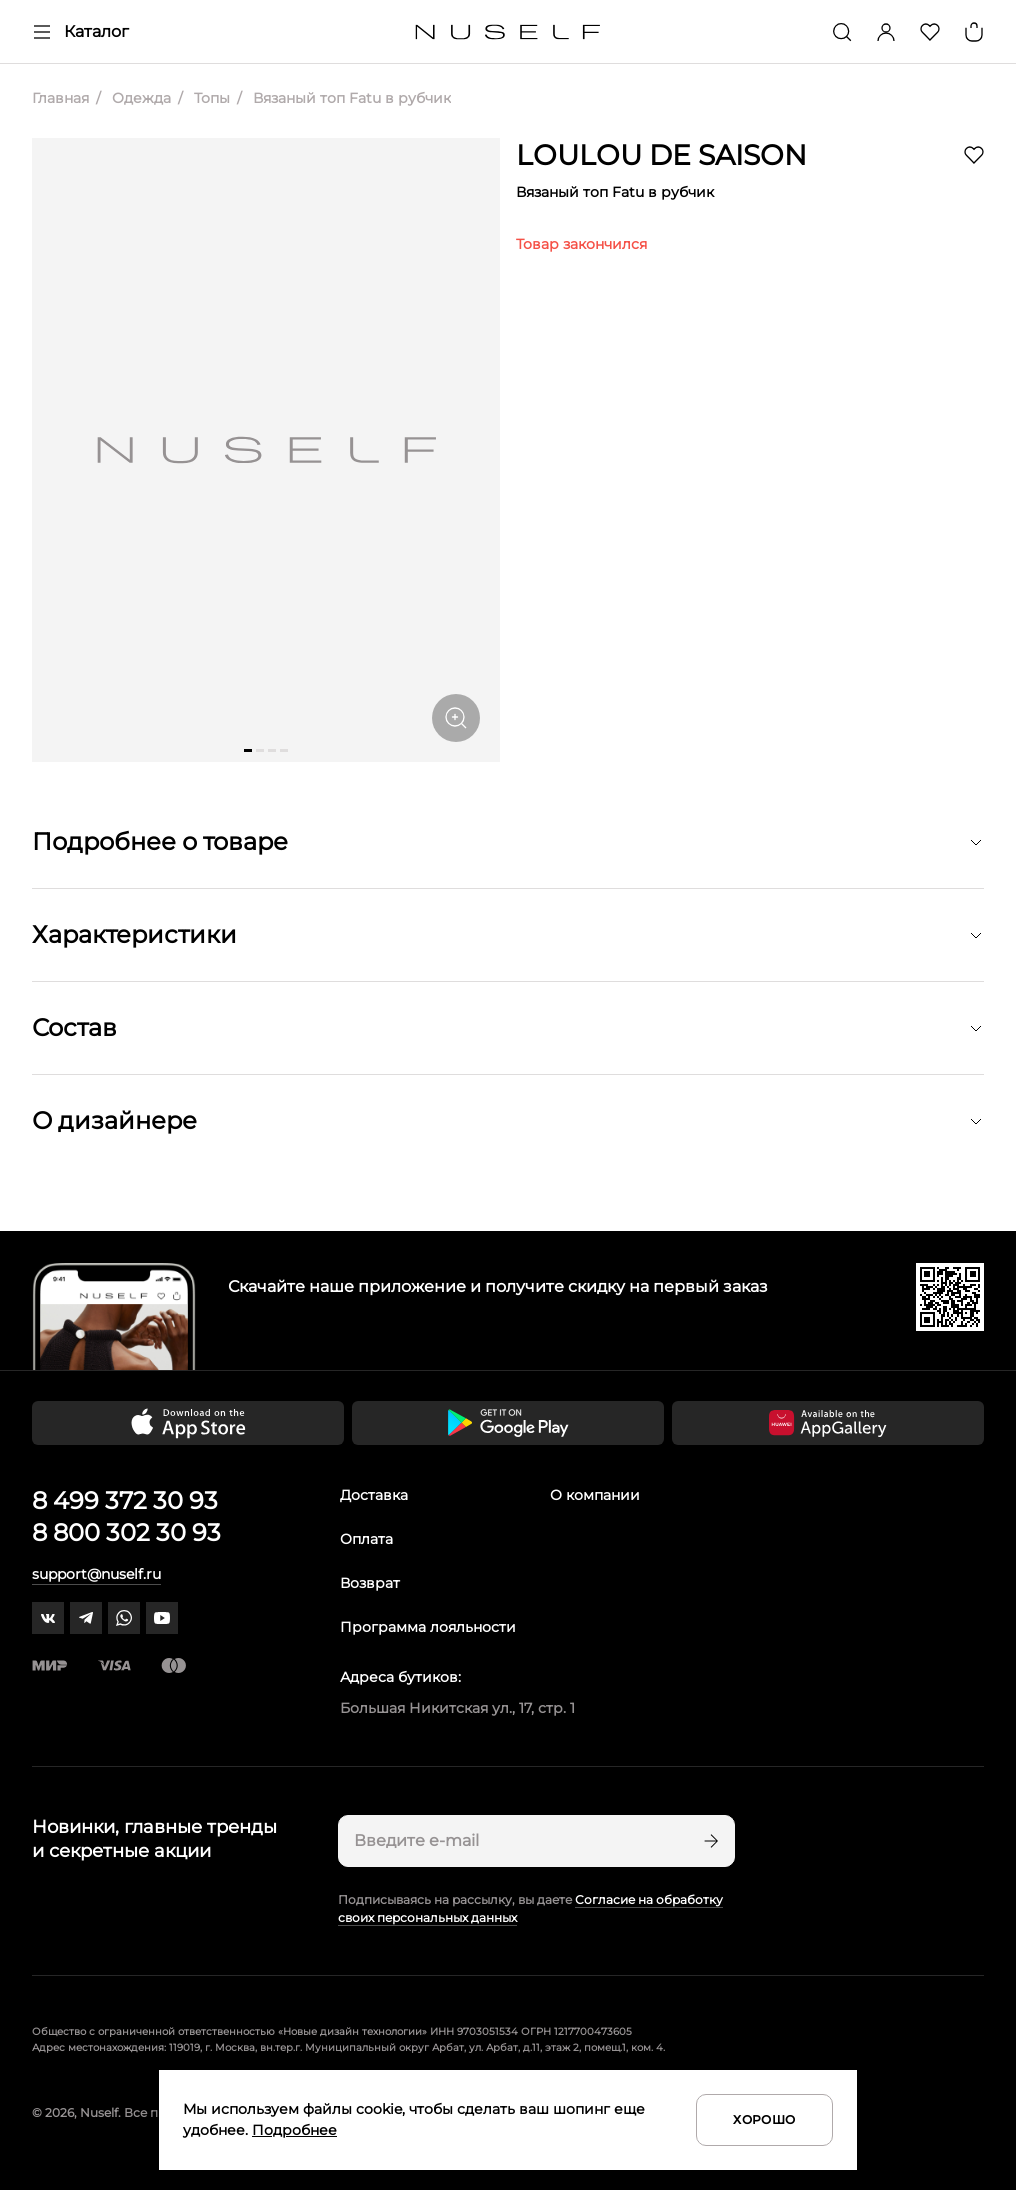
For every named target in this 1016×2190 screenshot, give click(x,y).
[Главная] (508, 32)
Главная (60, 98)
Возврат (370, 1583)
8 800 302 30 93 (126, 1532)
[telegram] (86, 1618)
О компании (595, 1495)
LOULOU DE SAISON (661, 155)
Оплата (366, 1539)
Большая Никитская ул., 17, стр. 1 (457, 1708)
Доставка (374, 1495)
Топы (210, 98)
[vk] (48, 1618)
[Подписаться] (709, 1841)
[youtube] (162, 1618)
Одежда (139, 98)
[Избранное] (930, 32)
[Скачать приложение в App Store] (188, 1423)
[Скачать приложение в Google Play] (508, 1423)
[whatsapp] (124, 1618)
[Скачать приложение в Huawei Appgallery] (828, 1423)
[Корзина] (974, 32)
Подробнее (294, 2130)
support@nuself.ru (96, 1574)
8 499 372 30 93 (125, 1500)
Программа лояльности (428, 1627)
